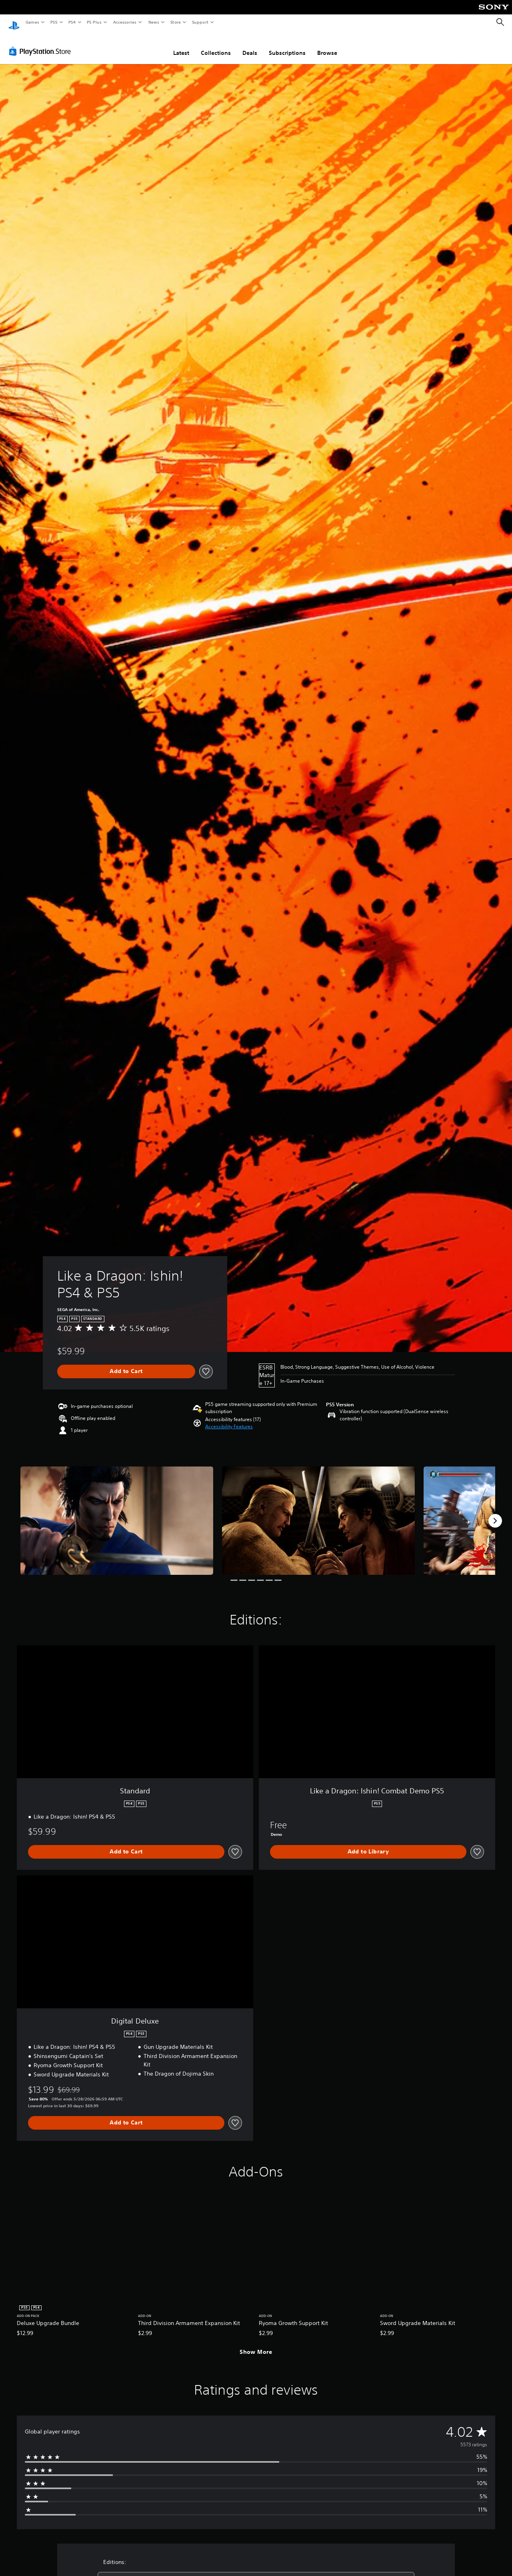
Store (175, 22)
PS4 (72, 22)
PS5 (54, 22)
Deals (249, 45)
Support (200, 22)
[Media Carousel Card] (116, 1513)
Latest (181, 45)
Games (32, 22)
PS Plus (94, 22)
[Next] (495, 1513)
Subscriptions (287, 45)
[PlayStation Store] (41, 43)
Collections (216, 45)
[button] (229, 1419)
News (153, 22)
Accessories (124, 22)
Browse (327, 45)
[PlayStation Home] (14, 22)
